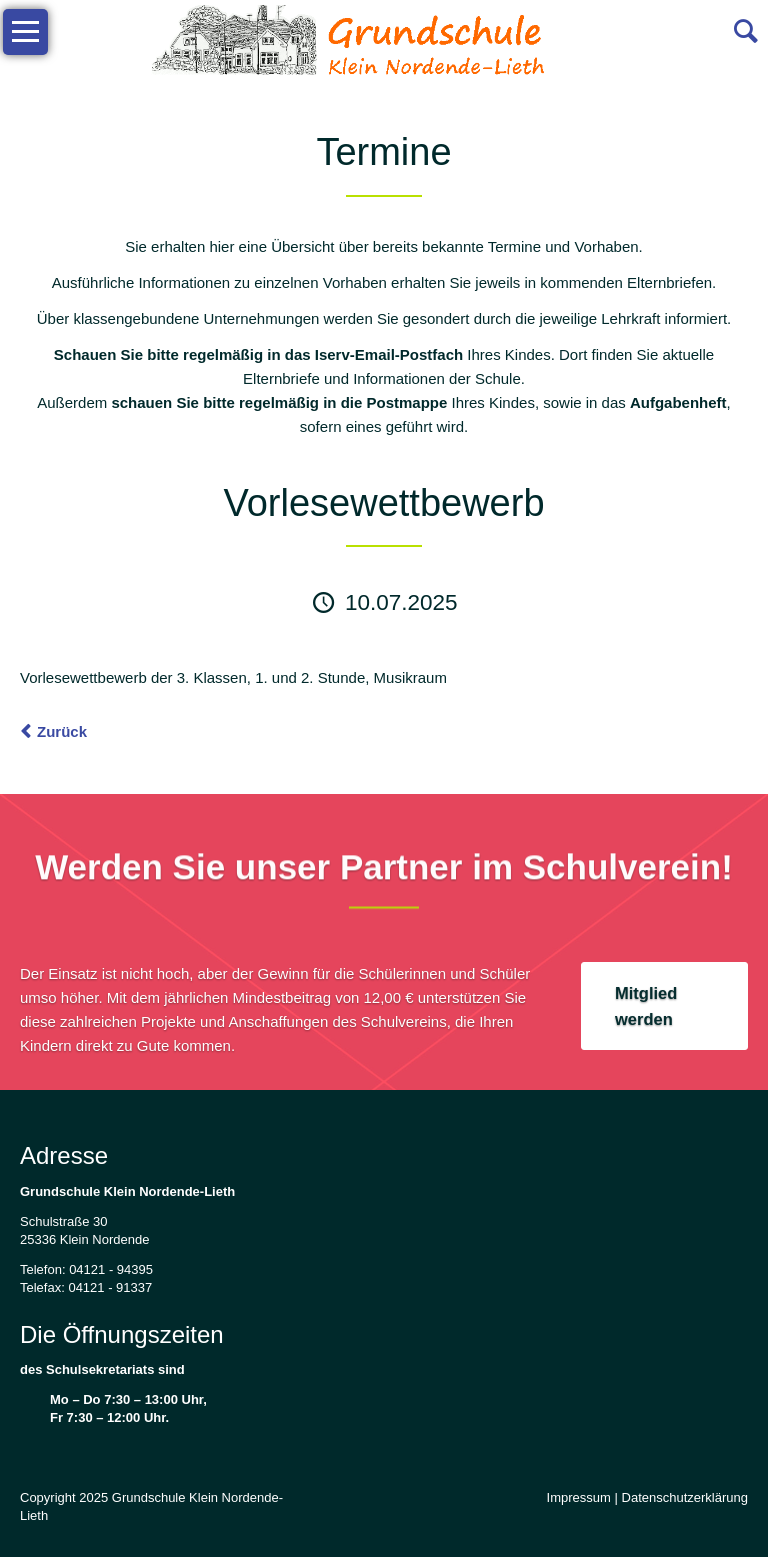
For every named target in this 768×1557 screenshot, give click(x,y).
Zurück (62, 731)
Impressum (579, 1497)
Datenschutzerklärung (685, 1497)
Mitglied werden (646, 1006)
